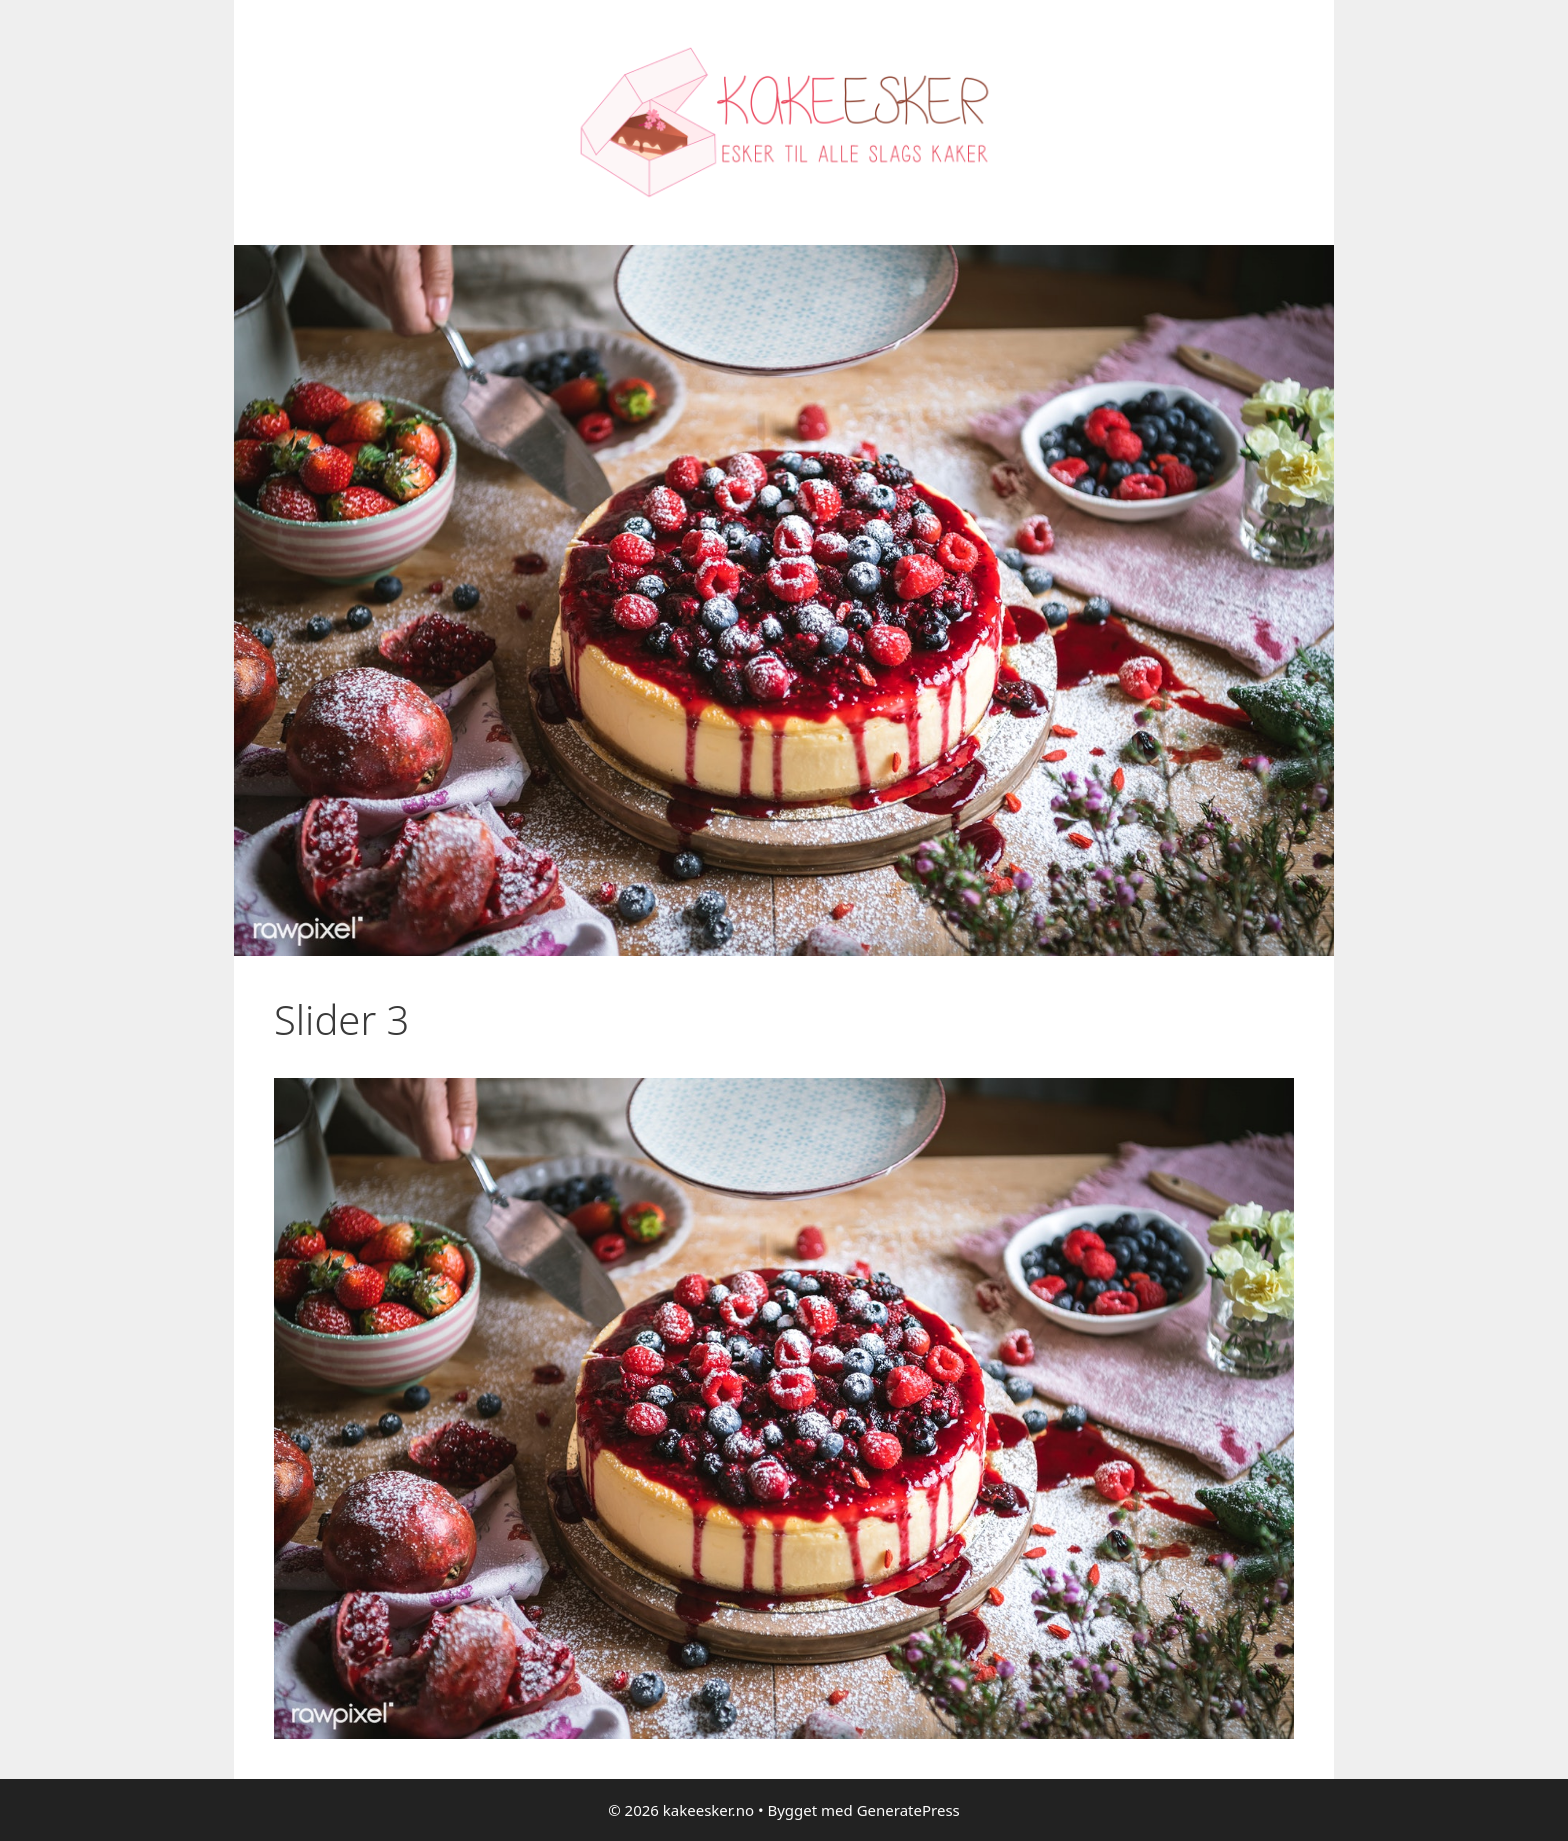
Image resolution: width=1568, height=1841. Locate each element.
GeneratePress (908, 1810)
